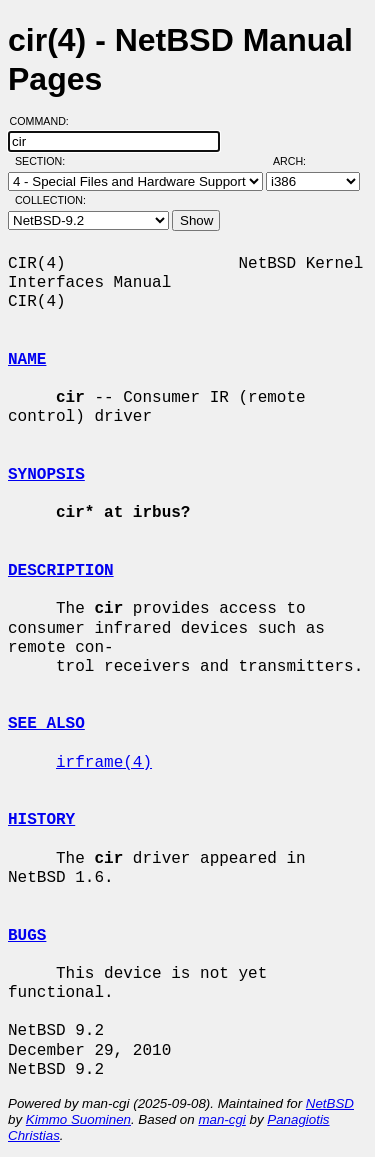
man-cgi (221, 1119)
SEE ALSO (46, 724)
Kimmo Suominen (78, 1119)
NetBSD (330, 1103)
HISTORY (41, 820)
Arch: (298, 161)
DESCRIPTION (61, 571)
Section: (44, 161)
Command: (45, 121)
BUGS (27, 936)
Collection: (50, 200)
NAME (27, 360)
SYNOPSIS (46, 475)
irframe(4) (104, 763)
